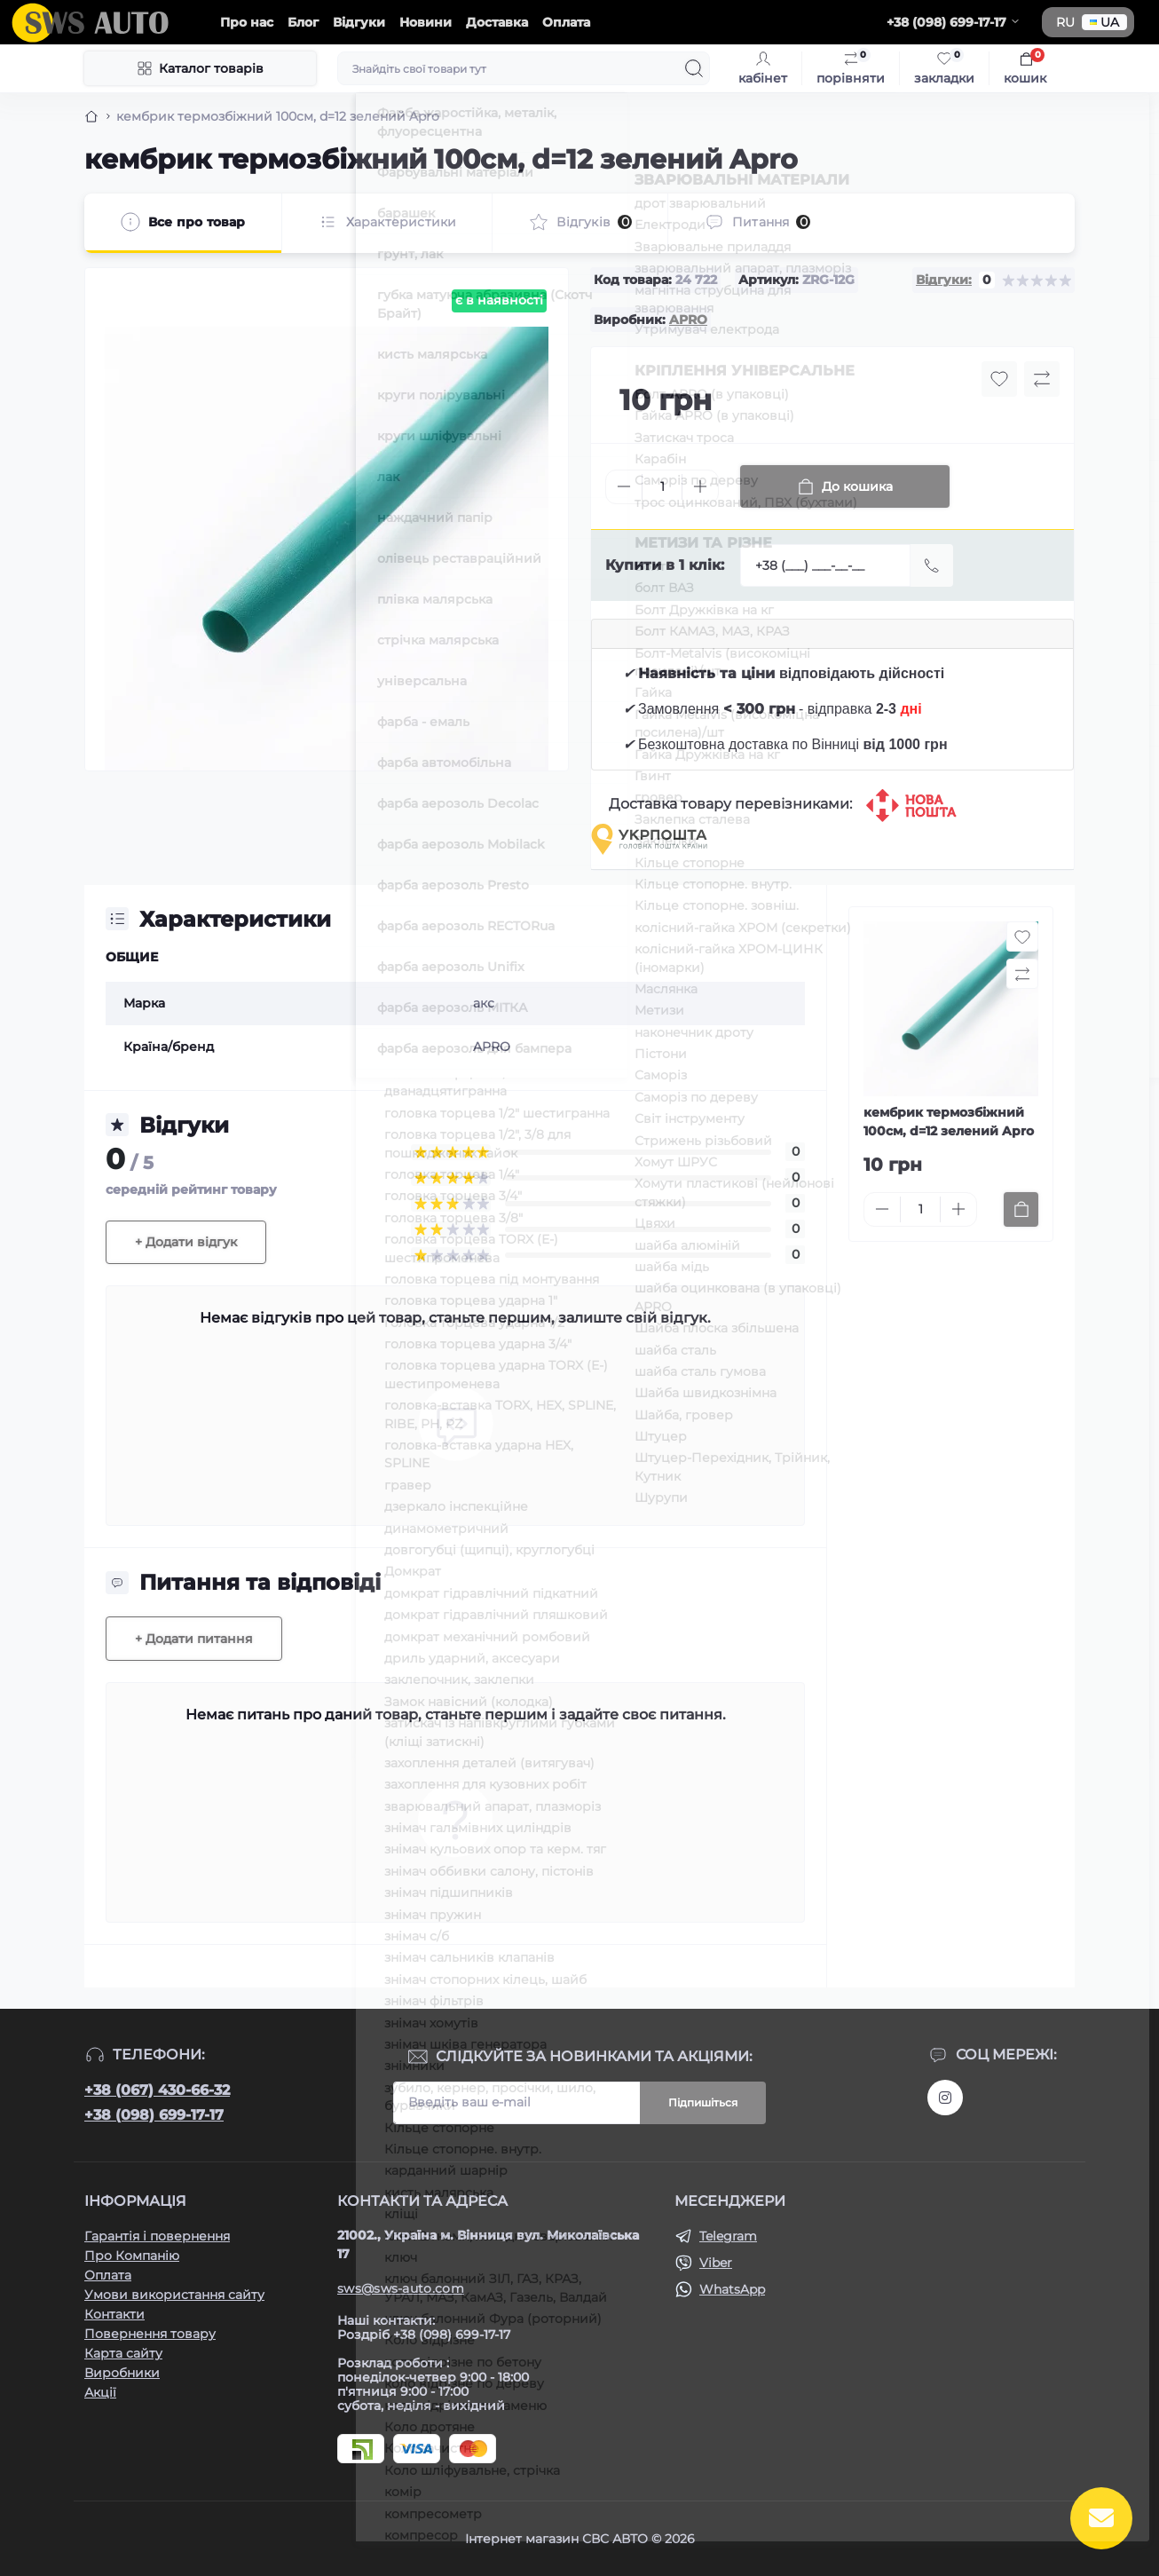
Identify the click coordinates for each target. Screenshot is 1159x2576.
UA (1104, 22)
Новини (425, 22)
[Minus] (624, 486)
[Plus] (700, 486)
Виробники (122, 2373)
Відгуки (359, 22)
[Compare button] (1042, 379)
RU (1065, 22)
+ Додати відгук (186, 1242)
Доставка (497, 22)
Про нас (246, 22)
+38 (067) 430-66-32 (157, 2090)
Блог (303, 22)
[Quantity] (662, 487)
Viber (715, 2263)
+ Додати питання (194, 1639)
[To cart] (1021, 1209)
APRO (688, 319)
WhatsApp (732, 2289)
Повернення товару (150, 2334)
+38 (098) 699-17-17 (154, 2114)
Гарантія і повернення (157, 2236)
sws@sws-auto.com (400, 2288)
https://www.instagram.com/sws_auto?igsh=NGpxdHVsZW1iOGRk (945, 2097)
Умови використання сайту (174, 2295)
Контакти (114, 2314)
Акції (100, 2392)
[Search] (694, 68)
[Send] (932, 565)
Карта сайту (123, 2353)
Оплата (566, 22)
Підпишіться (702, 2102)
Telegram (728, 2236)
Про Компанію (131, 2255)
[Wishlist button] (999, 379)
